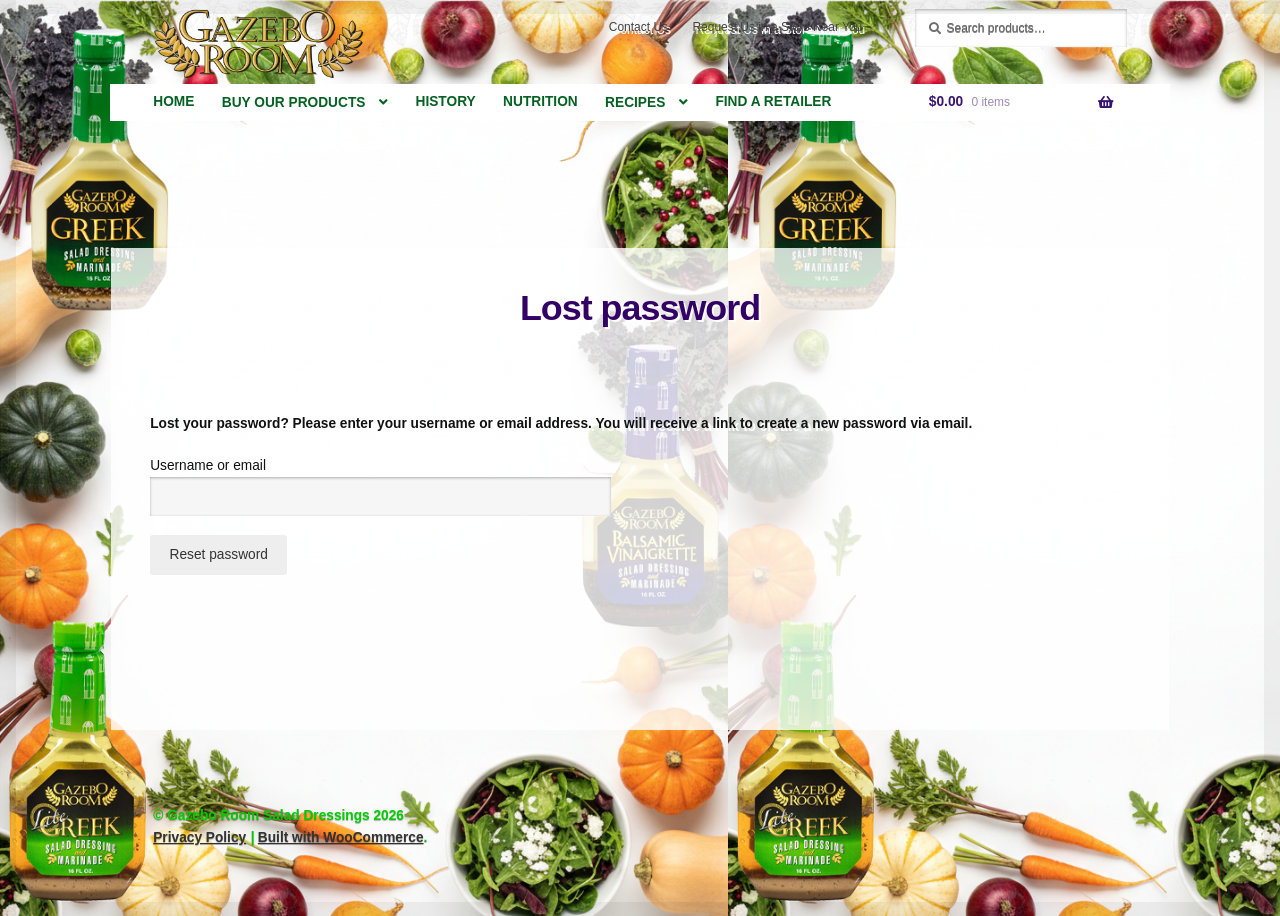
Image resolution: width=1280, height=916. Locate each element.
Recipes (635, 102)
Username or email (240, 464)
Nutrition (540, 101)
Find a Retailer (773, 101)
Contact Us (638, 27)
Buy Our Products (294, 102)
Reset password (219, 554)
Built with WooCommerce (341, 837)
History (446, 101)
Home (173, 101)
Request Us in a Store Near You (777, 27)
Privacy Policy (199, 837)
